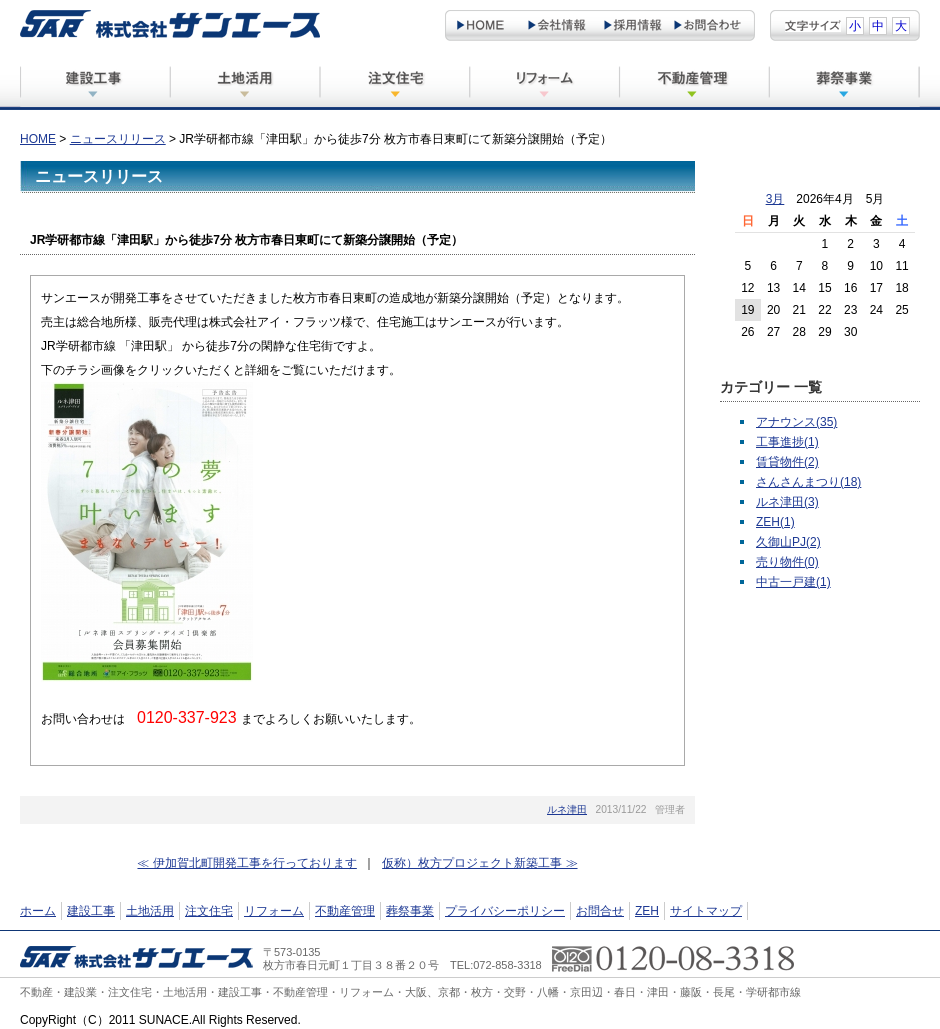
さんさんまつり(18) (808, 482)
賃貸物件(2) (787, 462)
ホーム (38, 911)
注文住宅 (209, 911)
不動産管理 (345, 911)
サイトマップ (706, 911)
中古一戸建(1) (793, 582)
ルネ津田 (567, 809)
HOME (38, 139)
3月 (775, 199)
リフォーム (274, 911)
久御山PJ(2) (788, 542)
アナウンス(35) (796, 422)
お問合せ (600, 911)
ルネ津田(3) (787, 502)
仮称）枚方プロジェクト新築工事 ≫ (479, 863)
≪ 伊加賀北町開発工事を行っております (246, 863)
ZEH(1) (775, 522)
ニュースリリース (118, 139)
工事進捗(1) (787, 442)
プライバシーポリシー (505, 911)
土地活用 (150, 911)
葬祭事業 (410, 911)
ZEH (647, 911)
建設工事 (91, 911)
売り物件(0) (787, 562)
